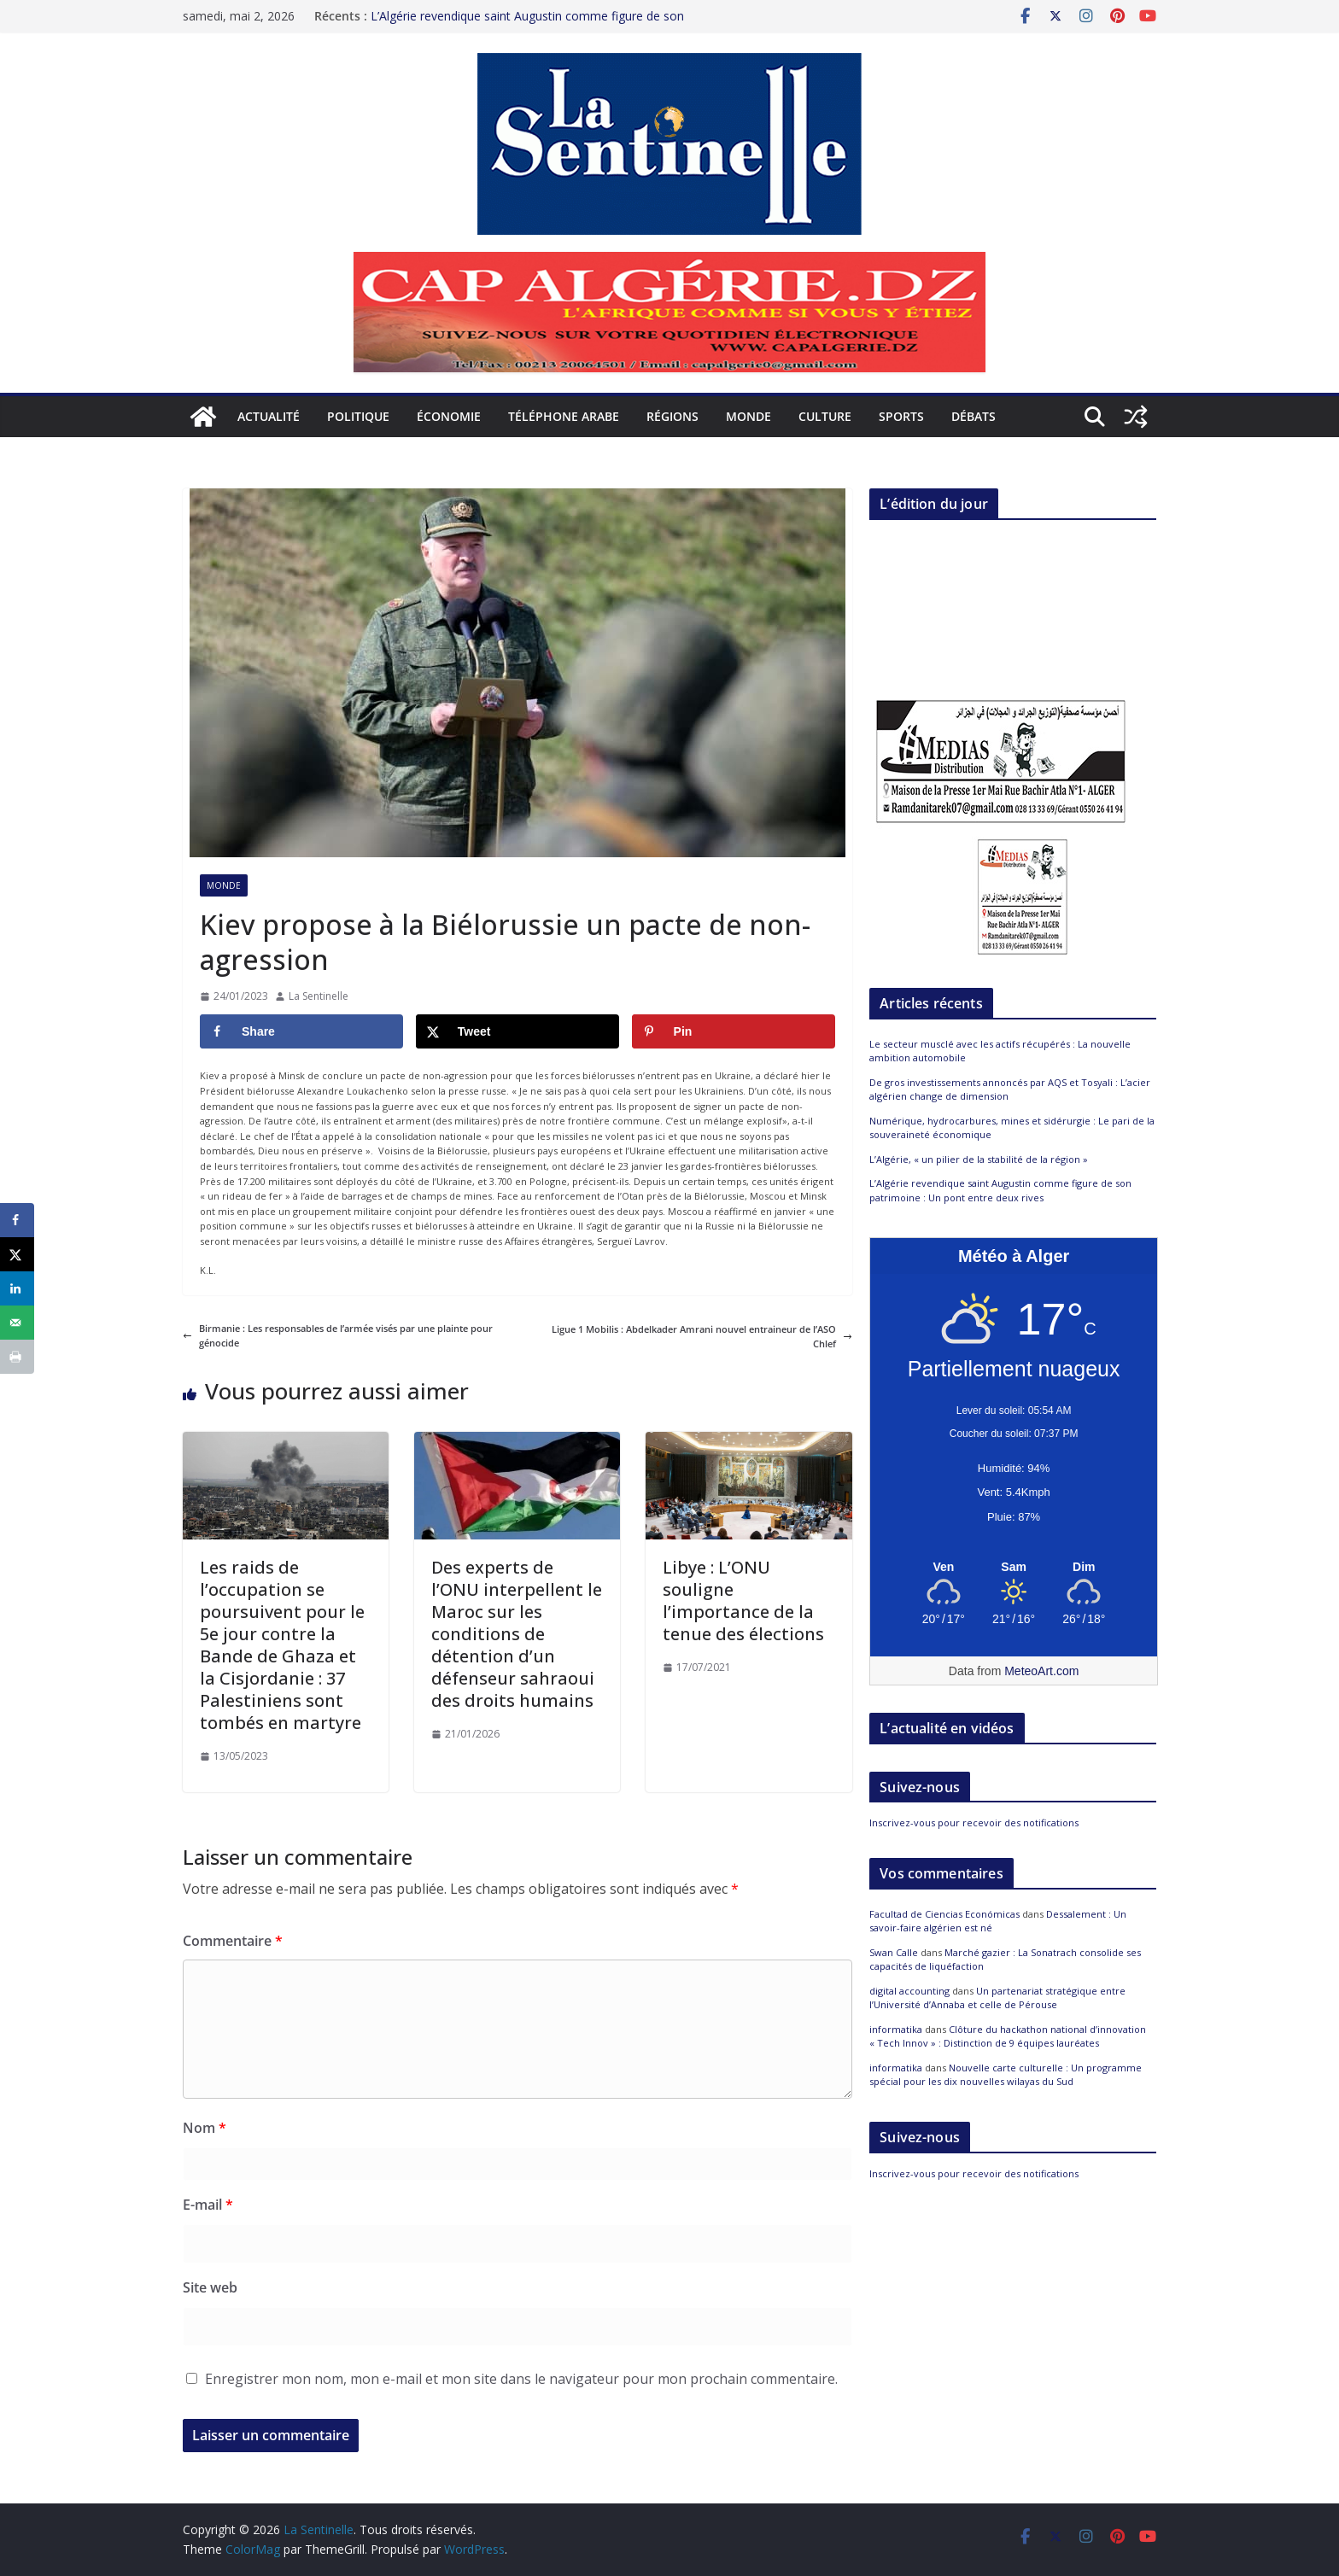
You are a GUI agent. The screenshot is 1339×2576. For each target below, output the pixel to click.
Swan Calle (893, 1952)
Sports (901, 416)
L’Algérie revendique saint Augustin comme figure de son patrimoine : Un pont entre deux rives (527, 20)
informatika (895, 2029)
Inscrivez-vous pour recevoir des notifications (974, 1822)
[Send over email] (17, 1323)
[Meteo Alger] (1013, 1568)
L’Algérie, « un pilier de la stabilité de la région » (978, 1159)
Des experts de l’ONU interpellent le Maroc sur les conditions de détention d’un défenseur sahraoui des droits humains (516, 1634)
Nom (204, 2127)
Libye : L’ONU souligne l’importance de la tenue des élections (743, 1600)
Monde (748, 416)
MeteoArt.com (1041, 1671)
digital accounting (909, 1990)
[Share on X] (517, 1031)
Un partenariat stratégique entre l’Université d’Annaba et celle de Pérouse (997, 1998)
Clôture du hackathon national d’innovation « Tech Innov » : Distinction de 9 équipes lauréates (1007, 2036)
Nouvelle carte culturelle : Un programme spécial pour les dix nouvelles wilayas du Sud (1005, 2074)
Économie (449, 416)
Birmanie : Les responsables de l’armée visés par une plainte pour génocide (338, 1336)
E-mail (208, 2204)
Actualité (268, 416)
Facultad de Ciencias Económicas (944, 1913)
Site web (210, 2287)
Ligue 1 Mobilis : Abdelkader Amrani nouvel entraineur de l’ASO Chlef (702, 1337)
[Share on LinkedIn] (17, 1288)
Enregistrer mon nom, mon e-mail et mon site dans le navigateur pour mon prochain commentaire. (521, 2378)
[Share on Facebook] (301, 1031)
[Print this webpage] (17, 1357)
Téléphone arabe (563, 416)
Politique (358, 416)
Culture (824, 416)
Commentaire (233, 1940)
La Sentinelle (318, 996)
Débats (973, 416)
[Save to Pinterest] (733, 1031)
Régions (672, 416)
